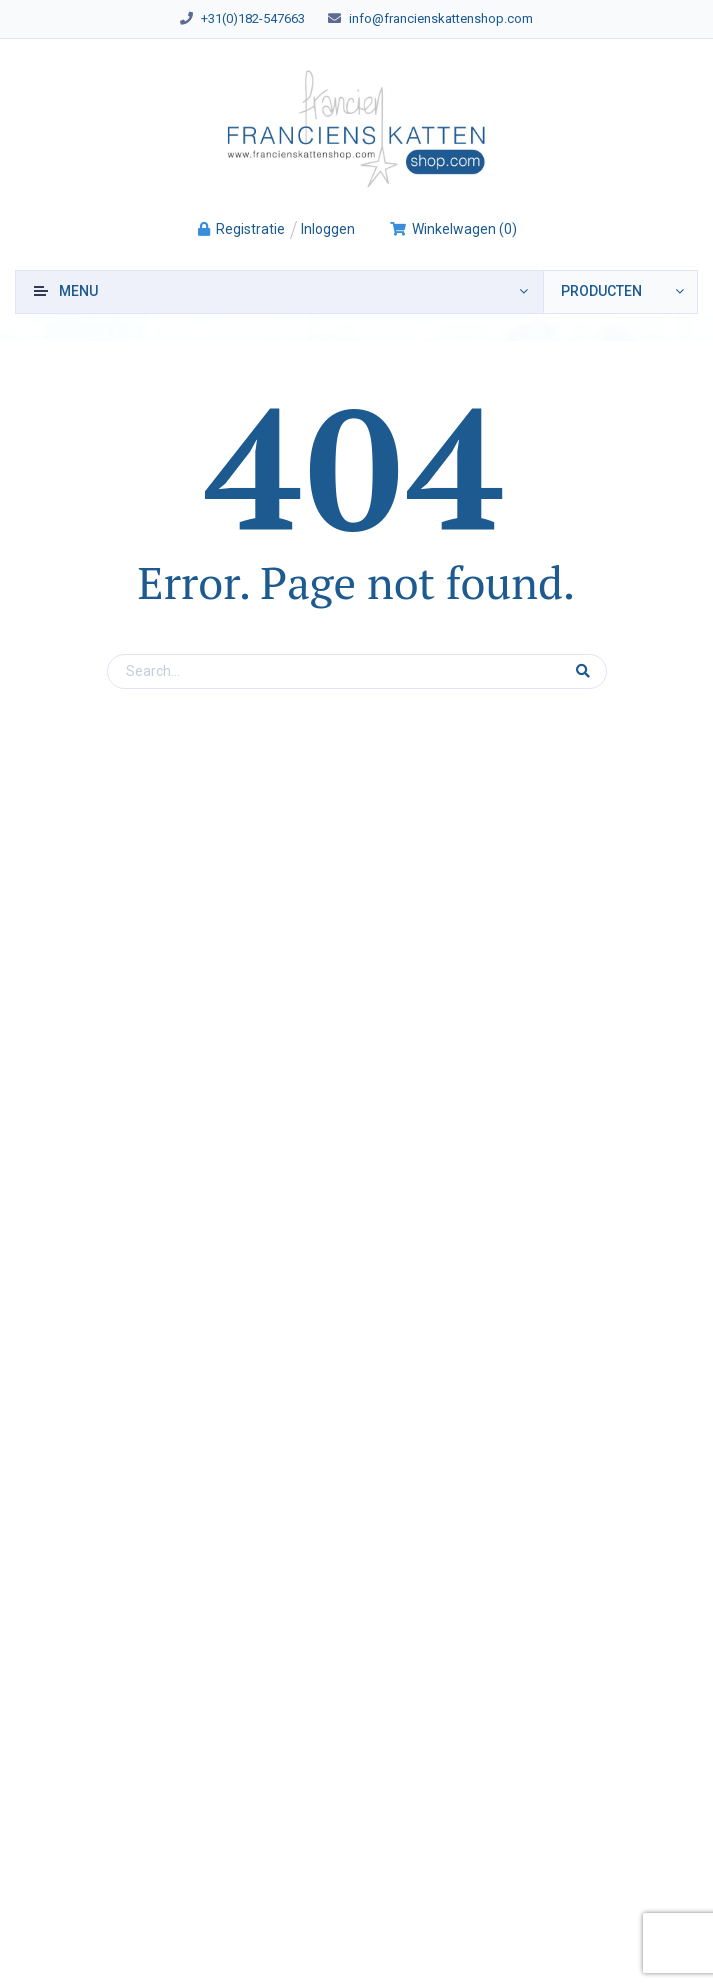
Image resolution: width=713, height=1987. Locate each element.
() (453, 229)
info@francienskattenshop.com (441, 18)
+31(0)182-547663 (253, 18)
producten (601, 291)
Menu (78, 291)
